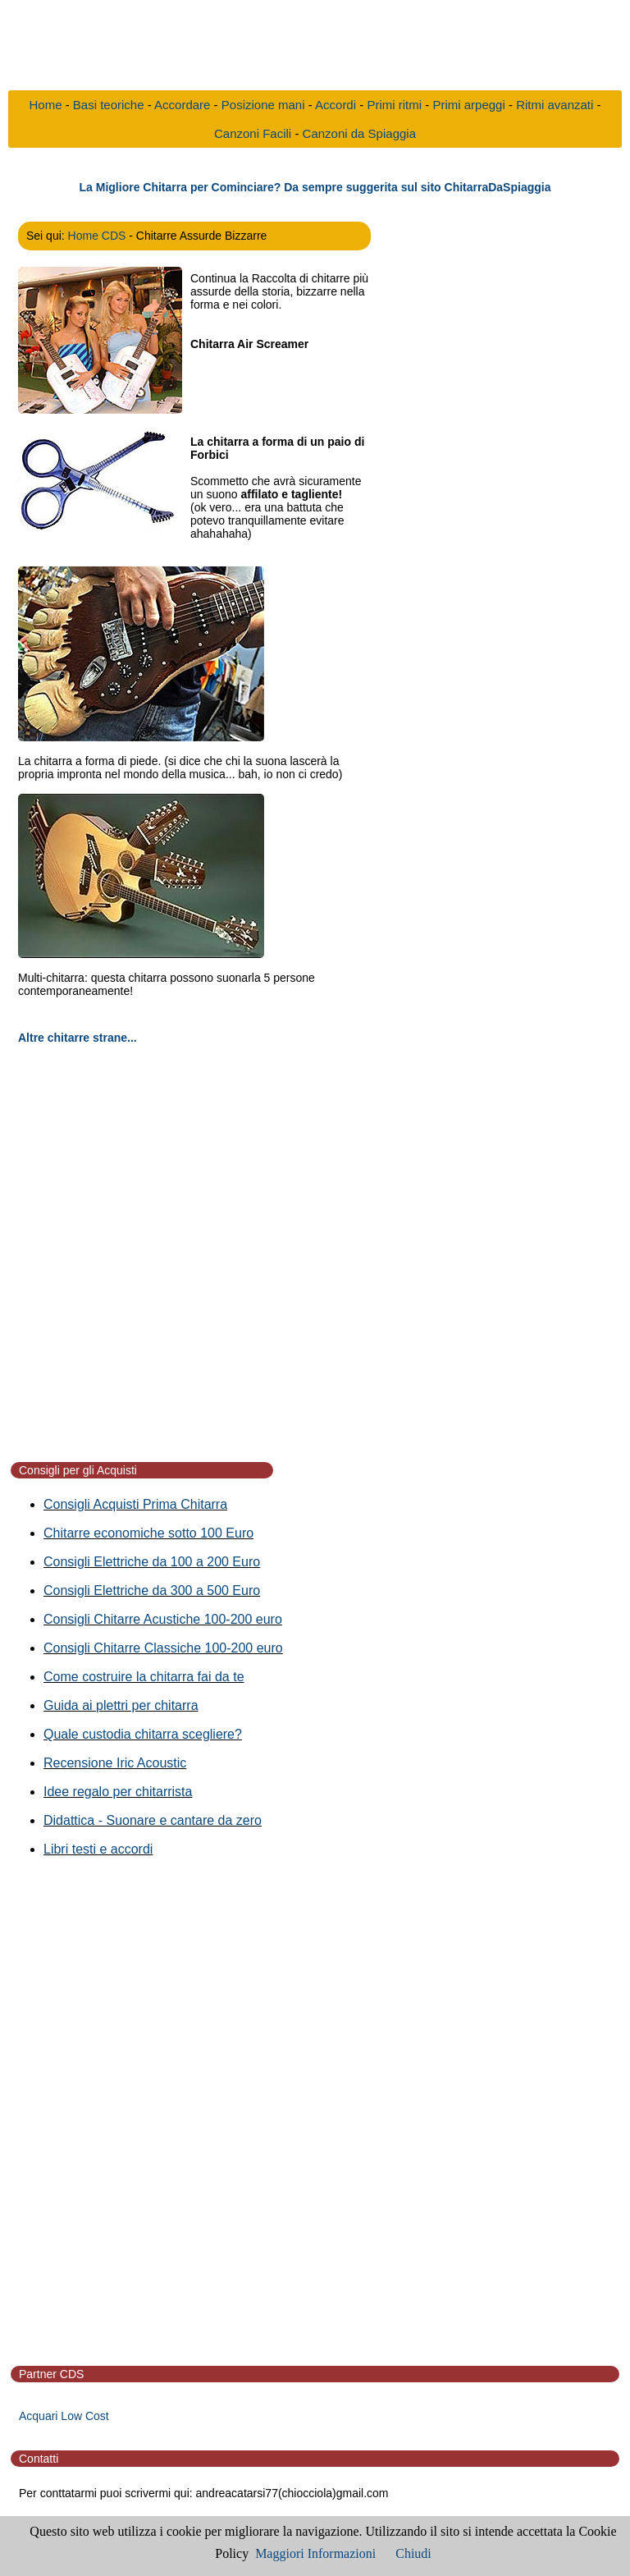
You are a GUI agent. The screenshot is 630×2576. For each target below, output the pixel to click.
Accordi (335, 105)
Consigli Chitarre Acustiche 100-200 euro (162, 1619)
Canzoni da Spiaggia (359, 133)
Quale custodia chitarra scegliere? (142, 1734)
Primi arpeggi (468, 105)
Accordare (182, 105)
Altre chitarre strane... (77, 1037)
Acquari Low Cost (64, 2415)
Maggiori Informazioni (315, 2553)
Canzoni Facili (252, 133)
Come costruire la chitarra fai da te (143, 1677)
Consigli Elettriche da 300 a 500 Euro (151, 1590)
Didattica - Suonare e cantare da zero (152, 1820)
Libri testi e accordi (98, 1849)
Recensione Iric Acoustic (114, 1763)
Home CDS (97, 235)
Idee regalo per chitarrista (117, 1792)
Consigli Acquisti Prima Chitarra (135, 1504)
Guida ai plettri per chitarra (121, 1705)
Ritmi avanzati (554, 105)
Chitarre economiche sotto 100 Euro (148, 1533)
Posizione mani (263, 105)
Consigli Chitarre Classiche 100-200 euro (163, 1648)
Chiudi (413, 2553)
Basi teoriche (108, 105)
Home (45, 105)
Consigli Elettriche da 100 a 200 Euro (151, 1562)
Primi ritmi (394, 105)
